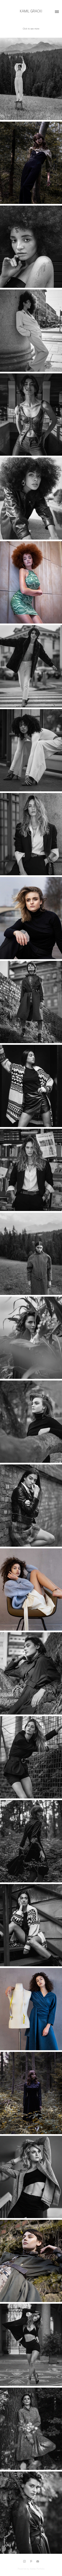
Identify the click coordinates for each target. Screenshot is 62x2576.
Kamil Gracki (31, 11)
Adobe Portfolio (37, 2568)
